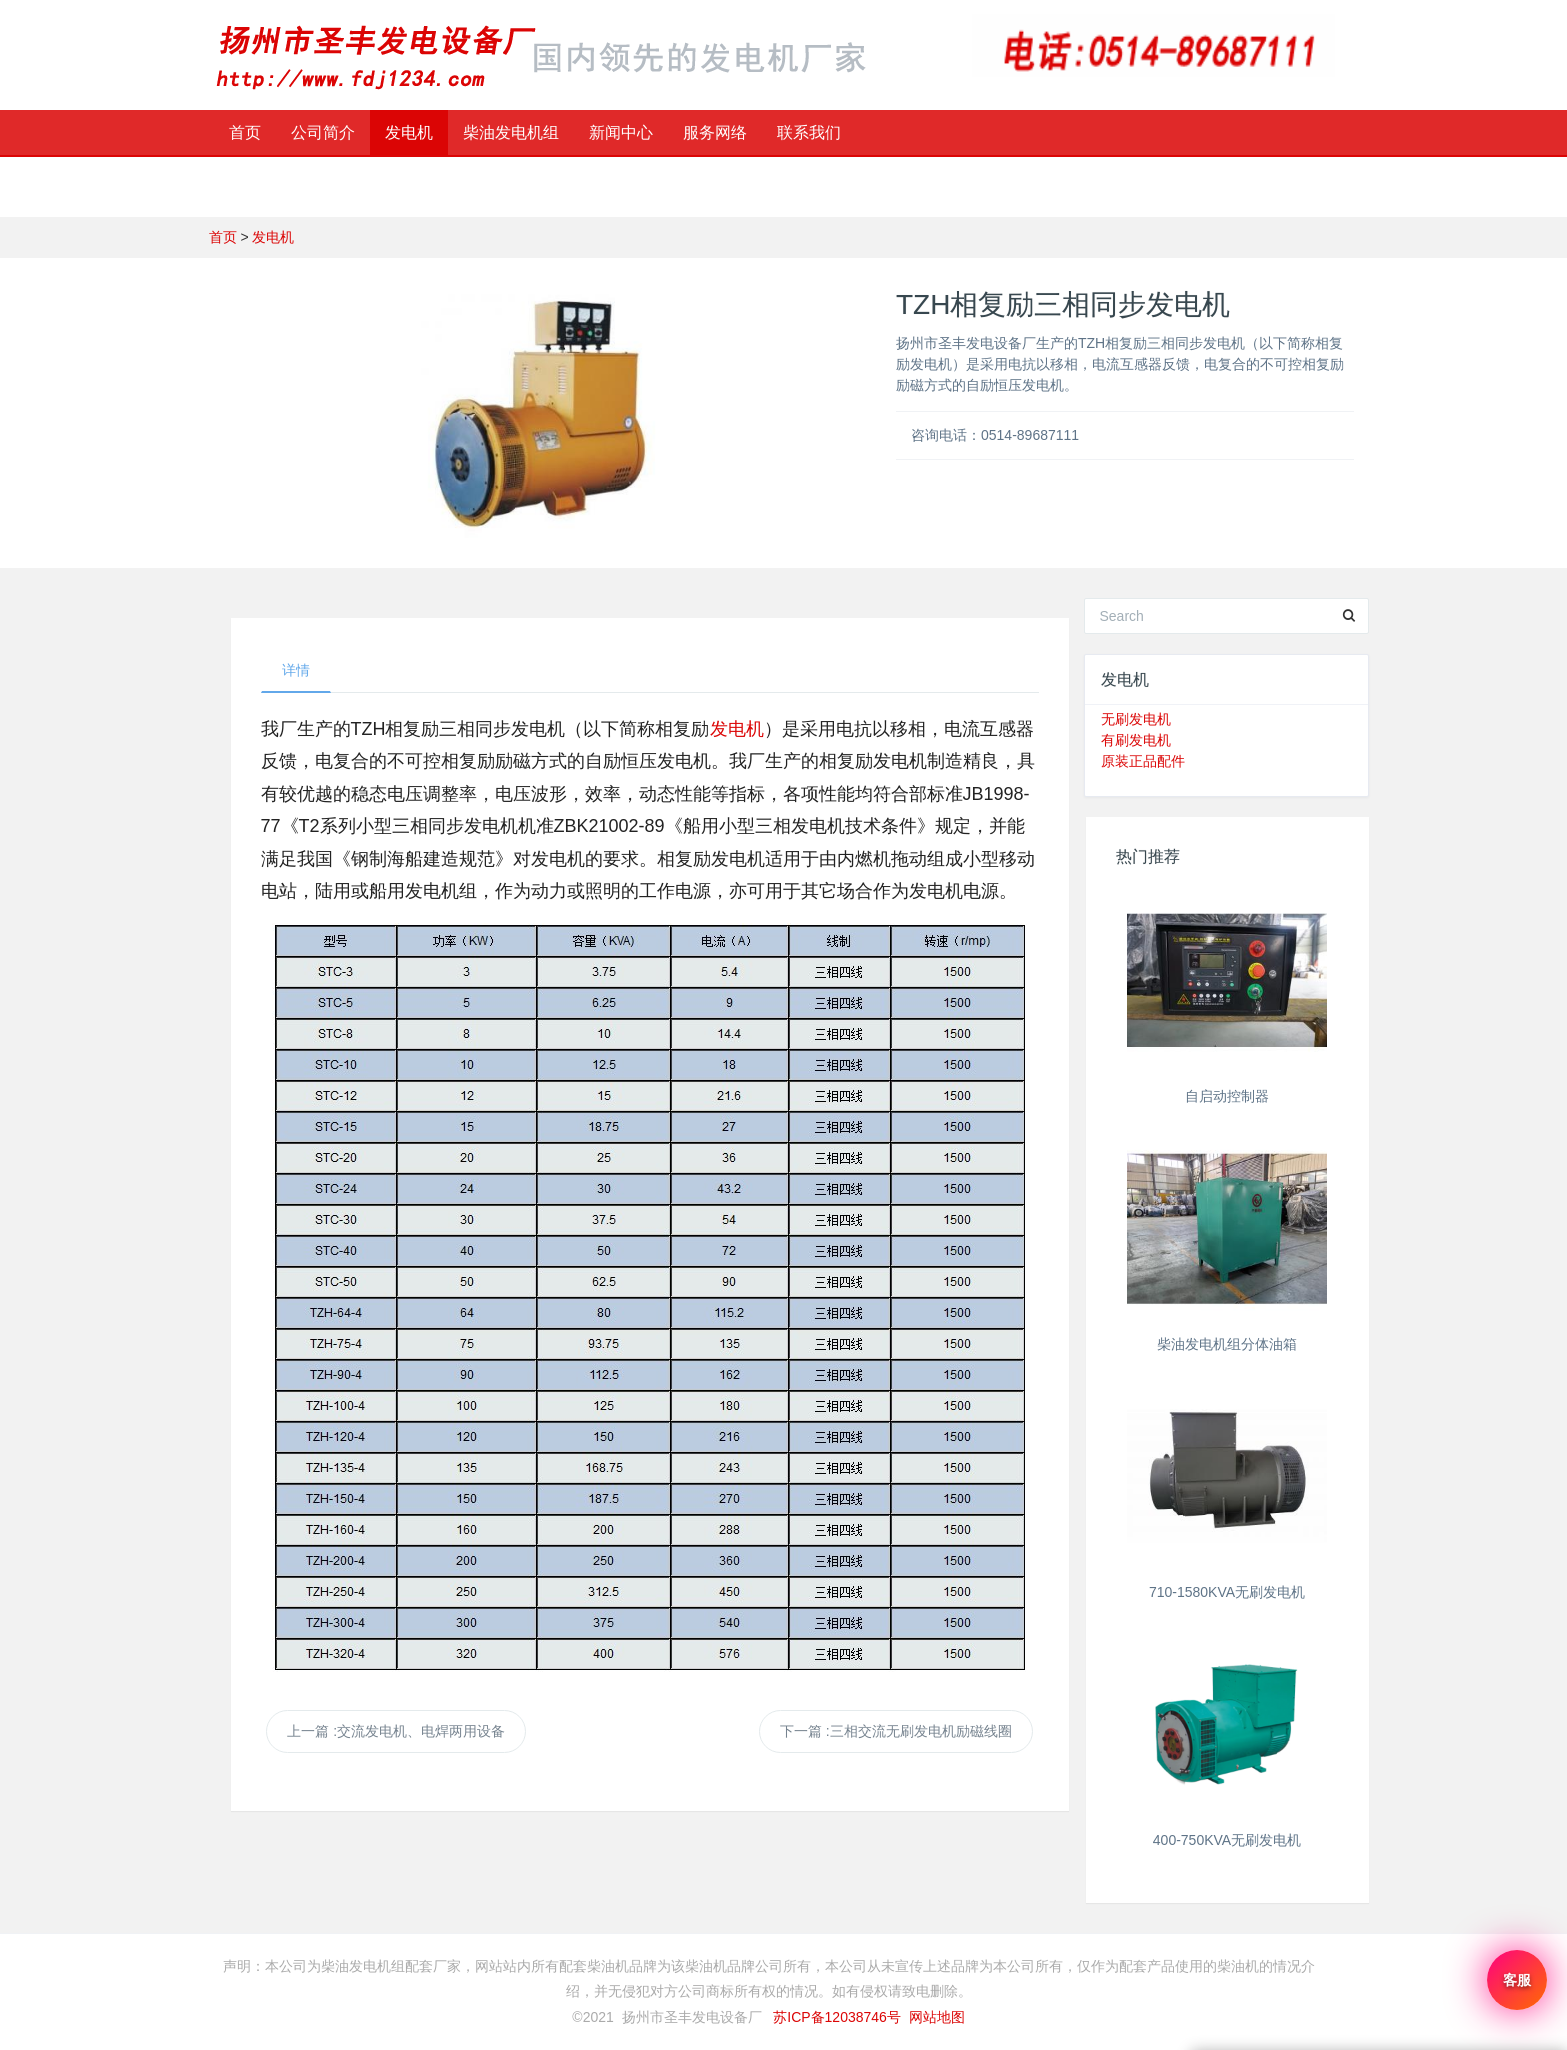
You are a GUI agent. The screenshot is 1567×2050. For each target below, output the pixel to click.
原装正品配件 (1143, 761)
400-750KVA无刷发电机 (1227, 1840)
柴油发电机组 (511, 132)
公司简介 (323, 132)
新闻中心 (621, 132)
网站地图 (937, 2017)
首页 (245, 132)
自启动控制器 (1227, 1096)
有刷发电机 (1136, 740)
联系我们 (809, 132)
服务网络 (715, 132)
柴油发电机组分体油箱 (1227, 1344)
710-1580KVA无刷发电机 (1227, 1592)
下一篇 (896, 1731)
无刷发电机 (1136, 719)
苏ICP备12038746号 (837, 2017)
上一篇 (396, 1731)
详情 (296, 670)
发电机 (409, 132)
